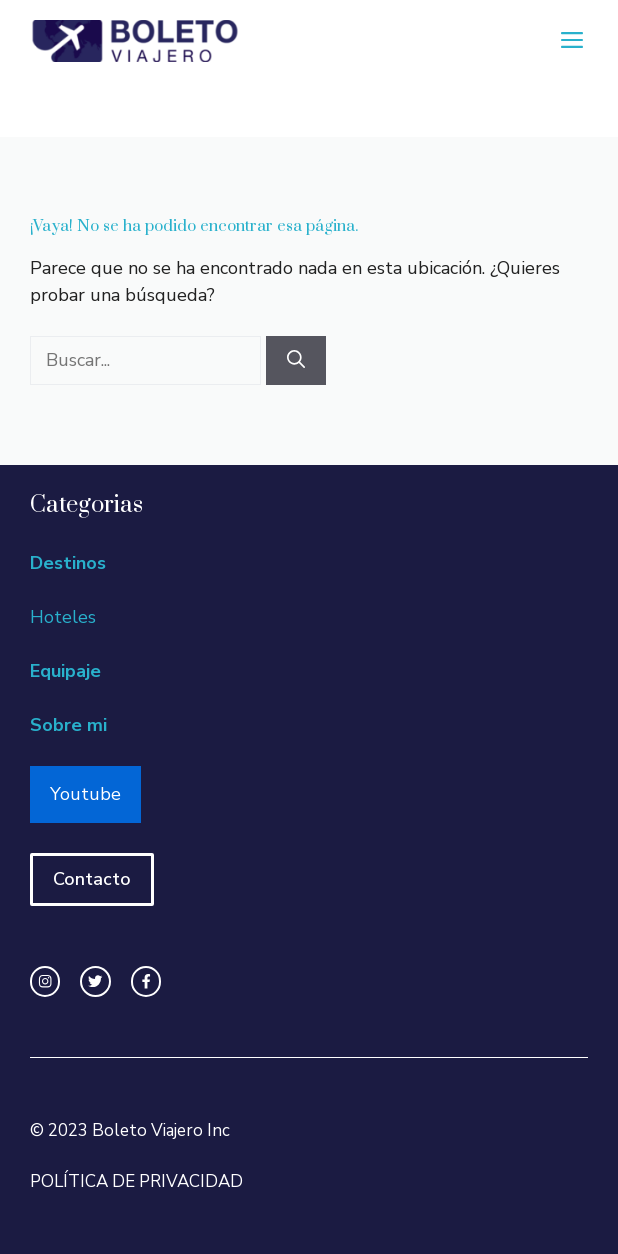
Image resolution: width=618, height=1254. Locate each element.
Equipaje (65, 671)
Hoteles (63, 617)
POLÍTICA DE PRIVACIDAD (136, 1181)
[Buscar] (296, 360)
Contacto (92, 879)
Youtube (85, 794)
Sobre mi (68, 725)
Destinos (68, 563)
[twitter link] (95, 981)
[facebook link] (146, 981)
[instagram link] (45, 981)
